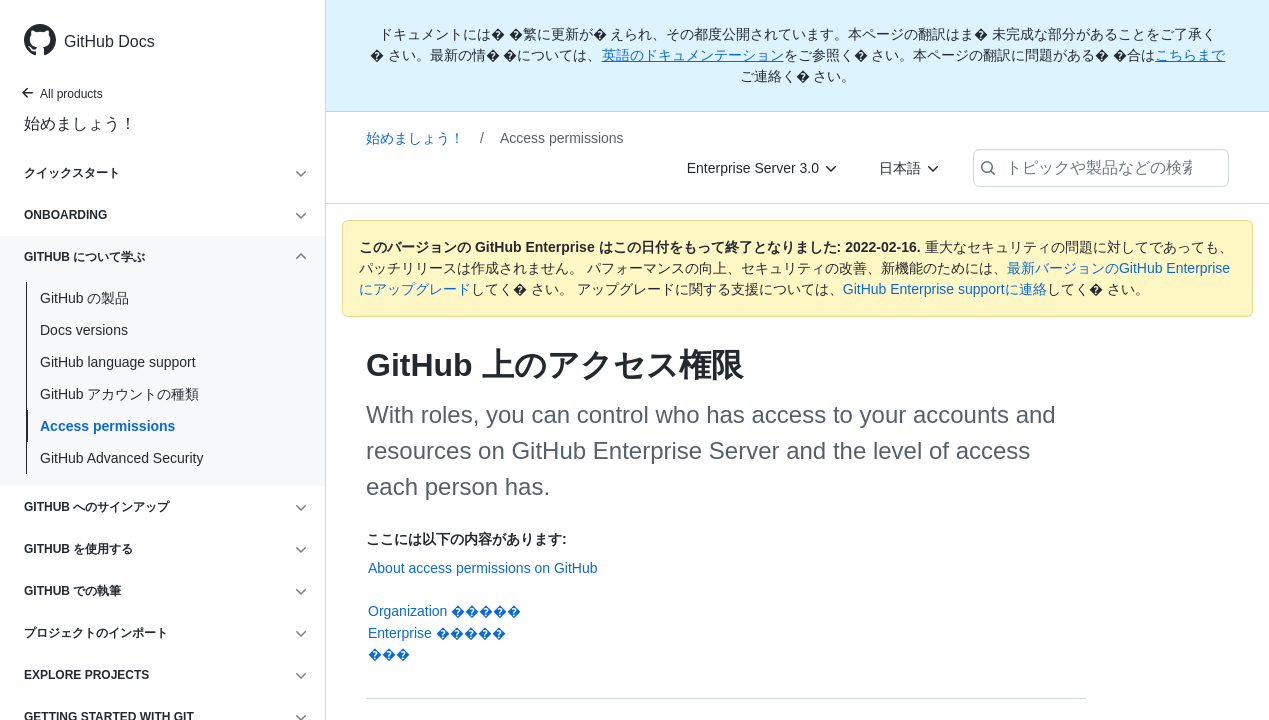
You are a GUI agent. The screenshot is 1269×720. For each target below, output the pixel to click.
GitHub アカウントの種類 (119, 394)
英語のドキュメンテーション (693, 55)
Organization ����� (444, 611)
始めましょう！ (80, 123)
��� (389, 654)
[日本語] (910, 168)
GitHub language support (118, 362)
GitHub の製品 (84, 298)
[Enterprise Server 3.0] (763, 168)
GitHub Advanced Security (121, 458)
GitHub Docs (109, 41)
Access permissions (107, 426)
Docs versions (84, 330)
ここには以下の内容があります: (466, 539)
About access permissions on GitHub (483, 568)
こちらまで (1190, 55)
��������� (726, 591)
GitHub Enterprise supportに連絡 (945, 289)
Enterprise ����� (437, 633)
